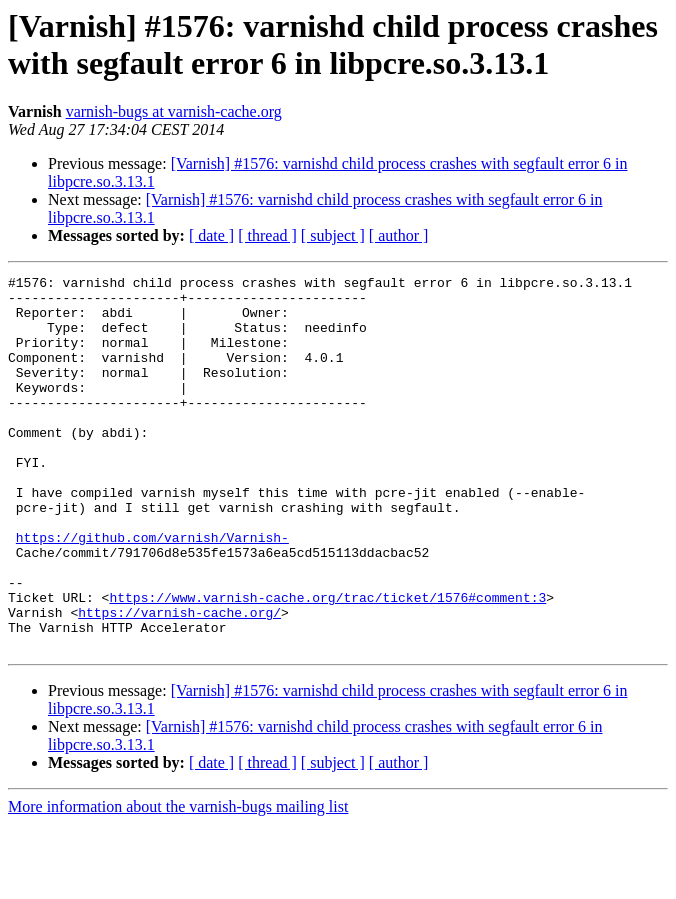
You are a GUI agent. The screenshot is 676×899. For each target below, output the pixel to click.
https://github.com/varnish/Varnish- (152, 591)
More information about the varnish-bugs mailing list (178, 881)
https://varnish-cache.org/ (179, 681)
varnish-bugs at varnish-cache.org (174, 111)
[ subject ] (333, 235)
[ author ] (399, 235)
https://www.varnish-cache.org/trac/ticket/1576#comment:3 (327, 663)
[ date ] (211, 235)
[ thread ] (267, 235)
